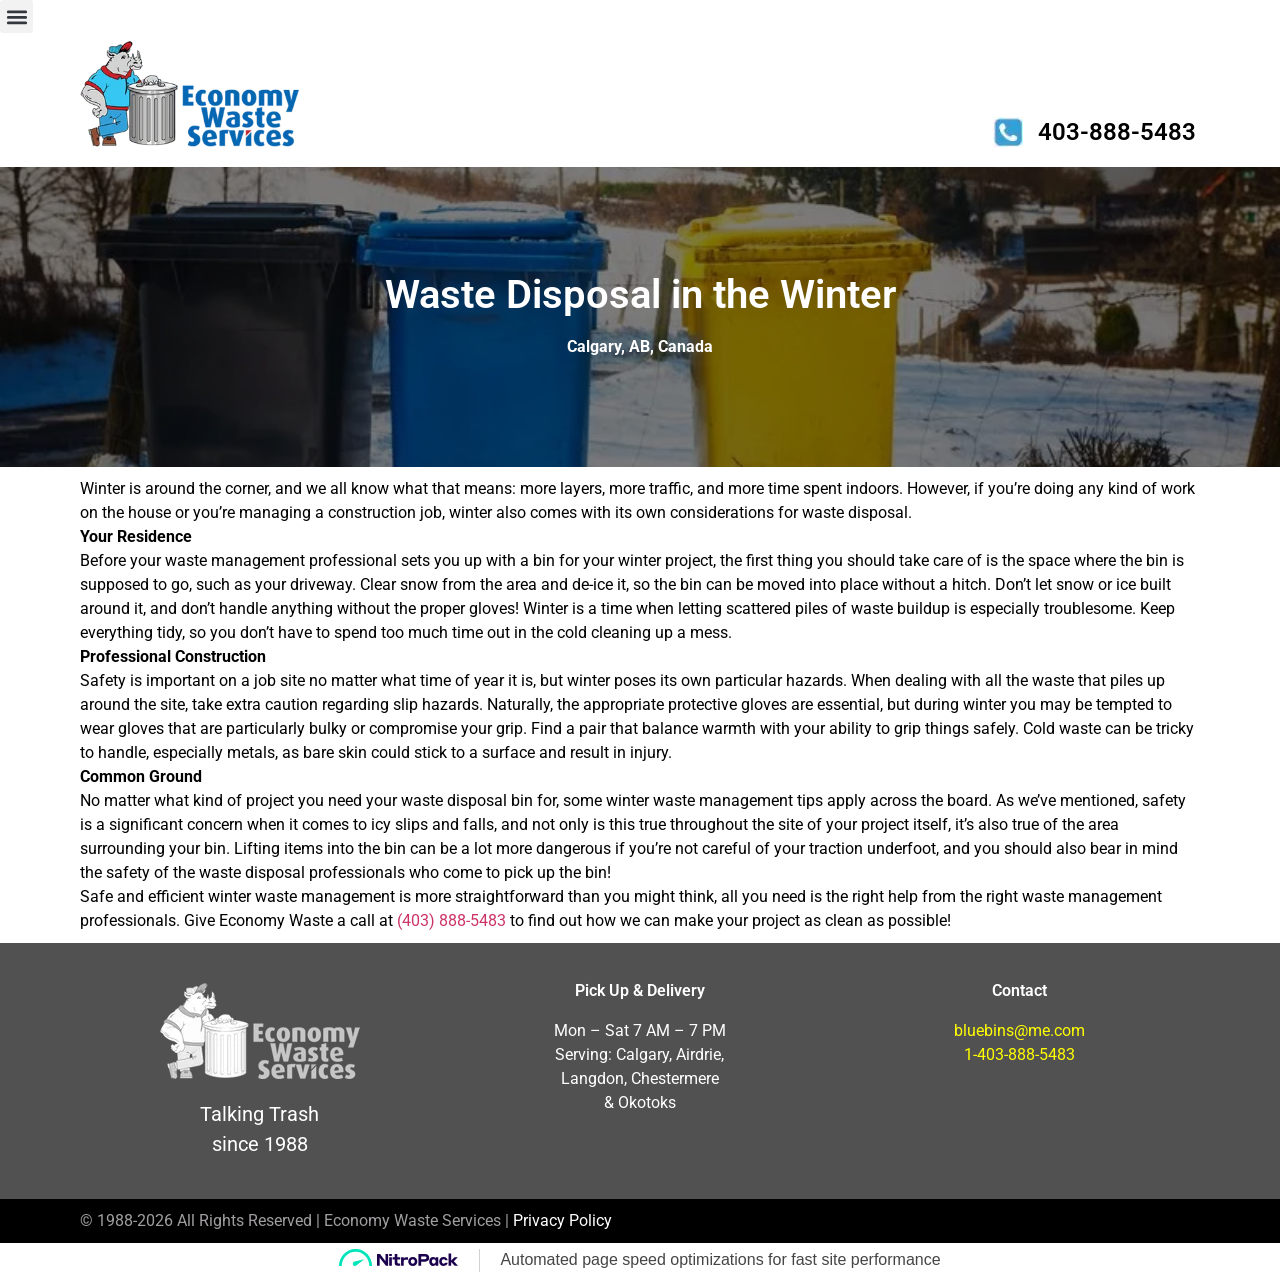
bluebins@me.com (1019, 1030)
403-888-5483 (1117, 132)
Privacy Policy (562, 1220)
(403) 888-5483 (451, 920)
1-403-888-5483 (1019, 1054)
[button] (16, 16)
